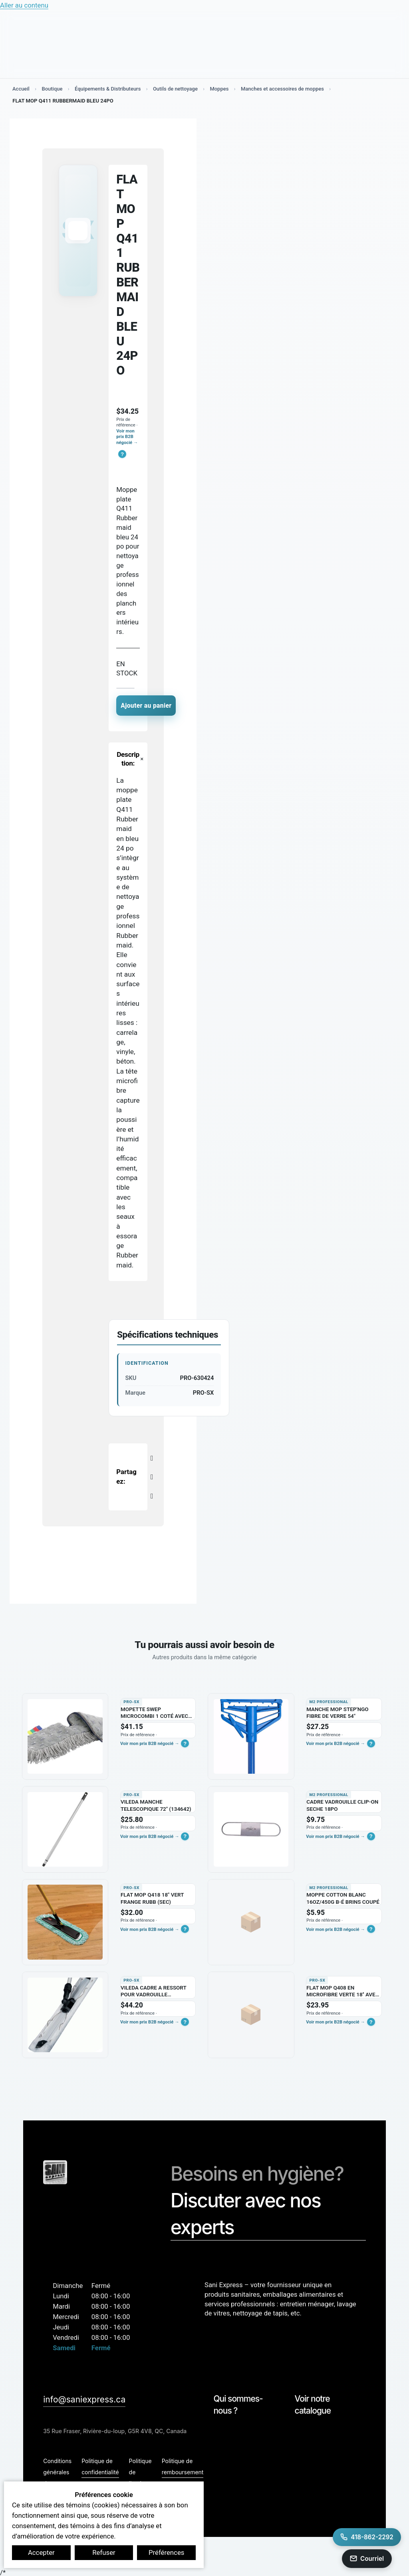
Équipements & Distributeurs (108, 89)
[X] (152, 1476)
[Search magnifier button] (376, 32)
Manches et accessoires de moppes (285, 89)
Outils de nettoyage (177, 89)
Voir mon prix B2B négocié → (127, 437)
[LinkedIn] (152, 1495)
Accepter (41, 2552)
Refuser (103, 2552)
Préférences (167, 2552)
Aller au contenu (24, 5)
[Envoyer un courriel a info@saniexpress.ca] (367, 2558)
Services (87, 61)
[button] (122, 454)
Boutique (52, 61)
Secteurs (121, 61)
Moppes (221, 89)
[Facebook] (152, 1457)
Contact (356, 57)
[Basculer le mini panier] (364, 32)
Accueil (21, 89)
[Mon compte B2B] (339, 32)
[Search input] (134, 31)
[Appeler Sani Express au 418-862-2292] (367, 2537)
